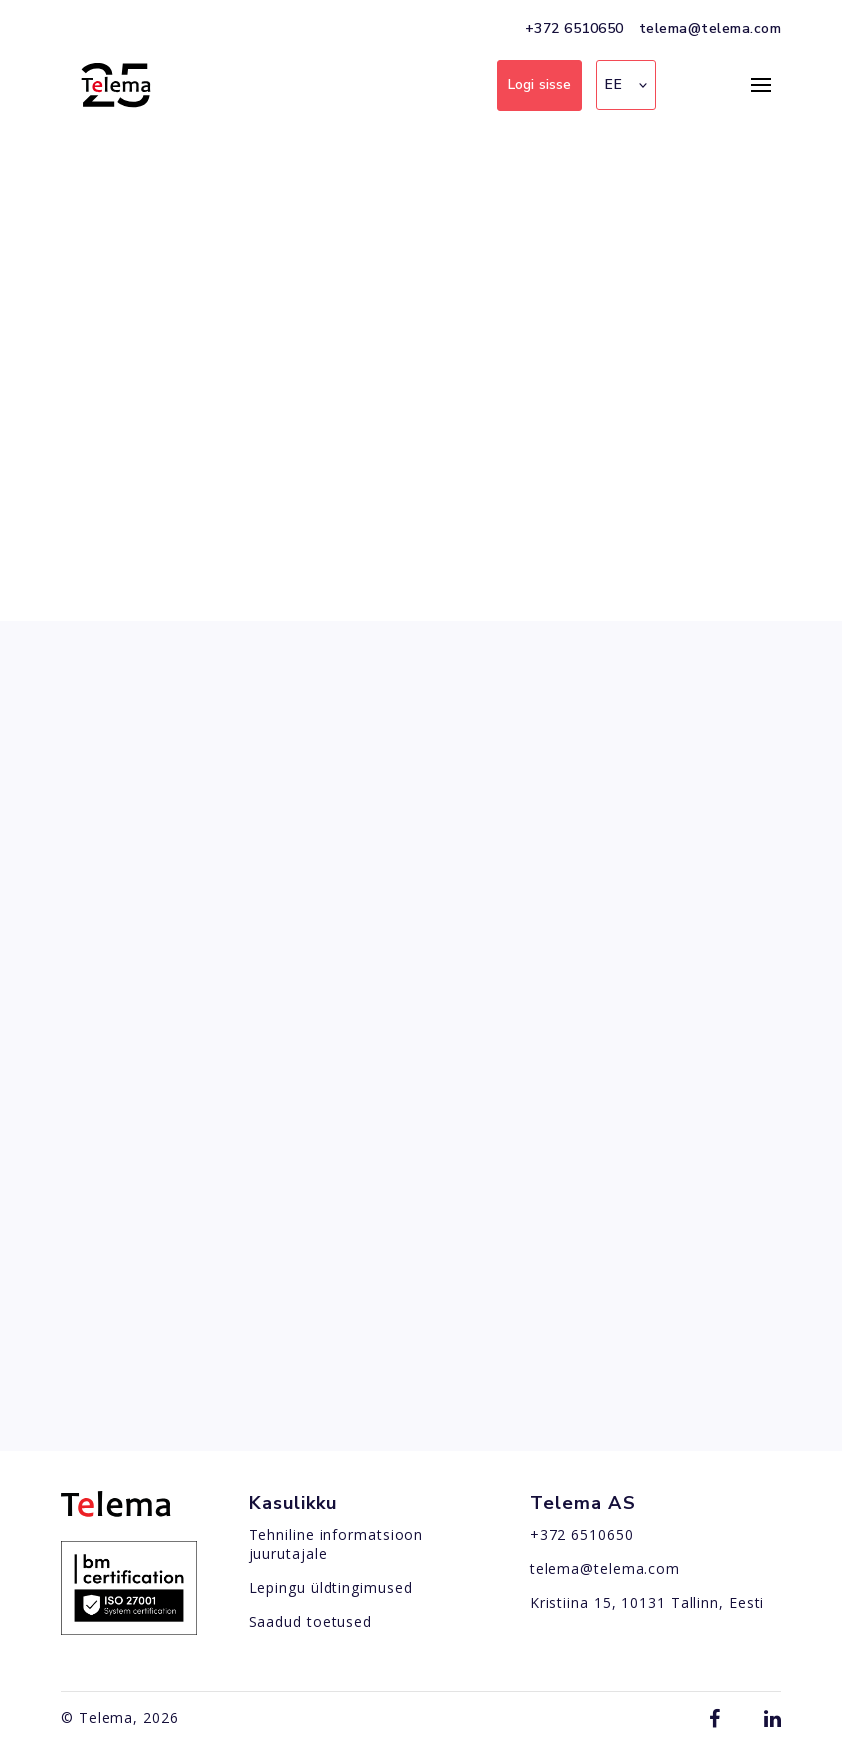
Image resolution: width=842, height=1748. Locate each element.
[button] (626, 85)
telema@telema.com (710, 28)
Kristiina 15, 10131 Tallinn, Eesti (647, 1602)
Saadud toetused (311, 1621)
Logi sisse (539, 84)
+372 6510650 (574, 28)
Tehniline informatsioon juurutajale (336, 1544)
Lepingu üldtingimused (331, 1587)
